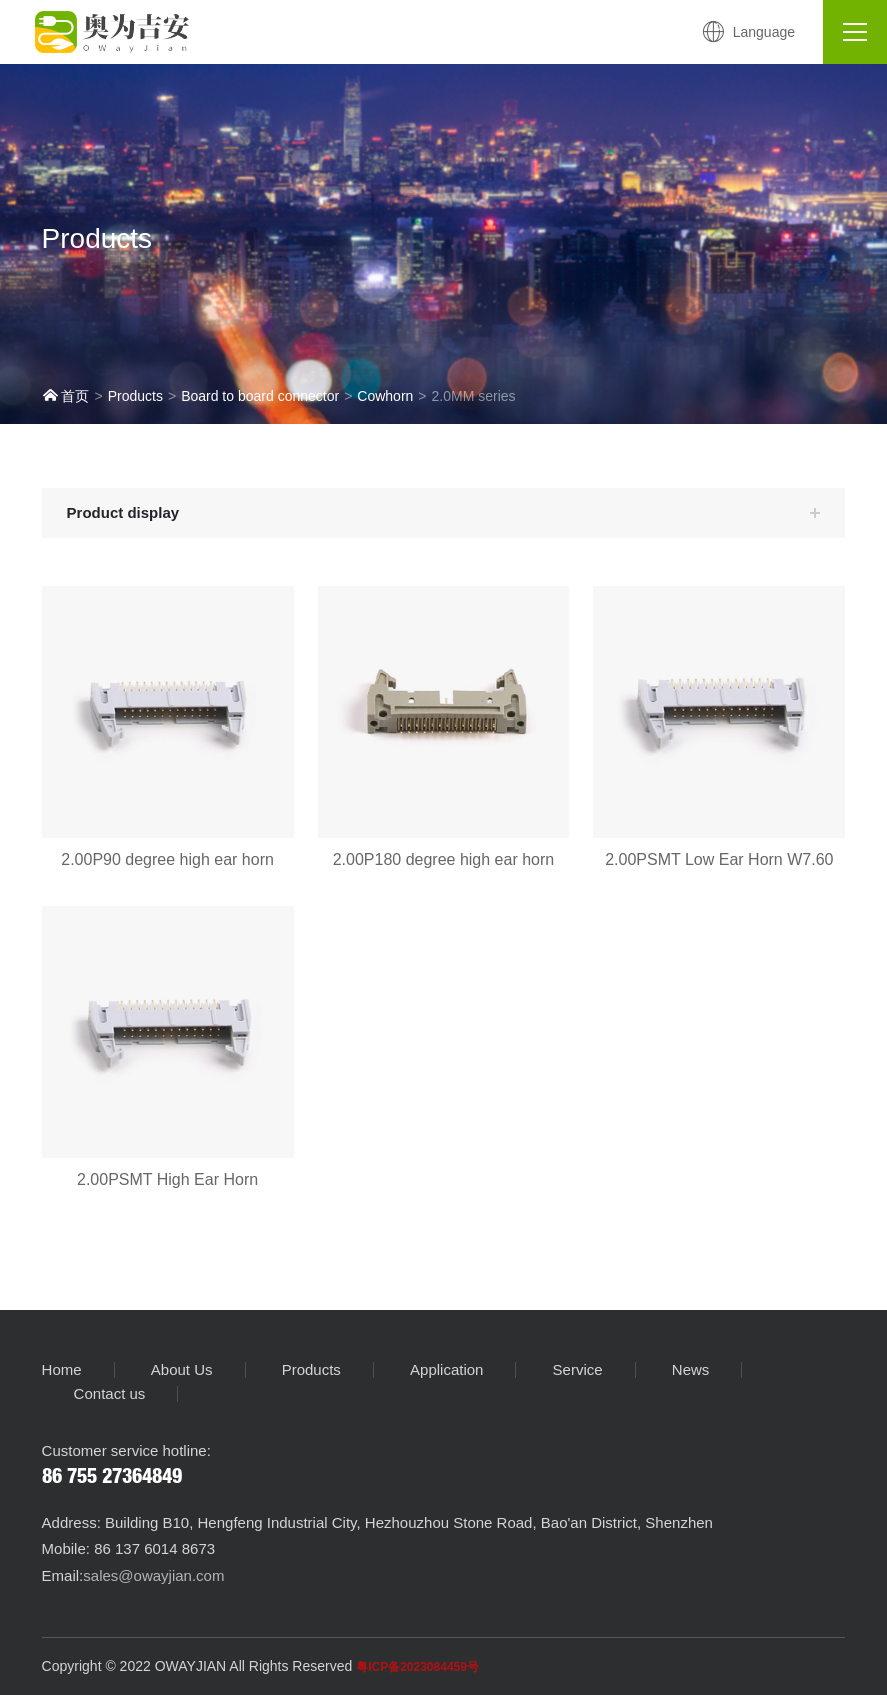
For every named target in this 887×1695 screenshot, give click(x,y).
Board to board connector (260, 396)
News (691, 1370)
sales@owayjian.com (153, 1575)
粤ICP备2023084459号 (417, 1667)
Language (748, 32)
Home (62, 1370)
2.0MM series (474, 396)
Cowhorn (385, 396)
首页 (66, 395)
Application (446, 1370)
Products (135, 396)
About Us (182, 1370)
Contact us (110, 1394)
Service (578, 1370)
